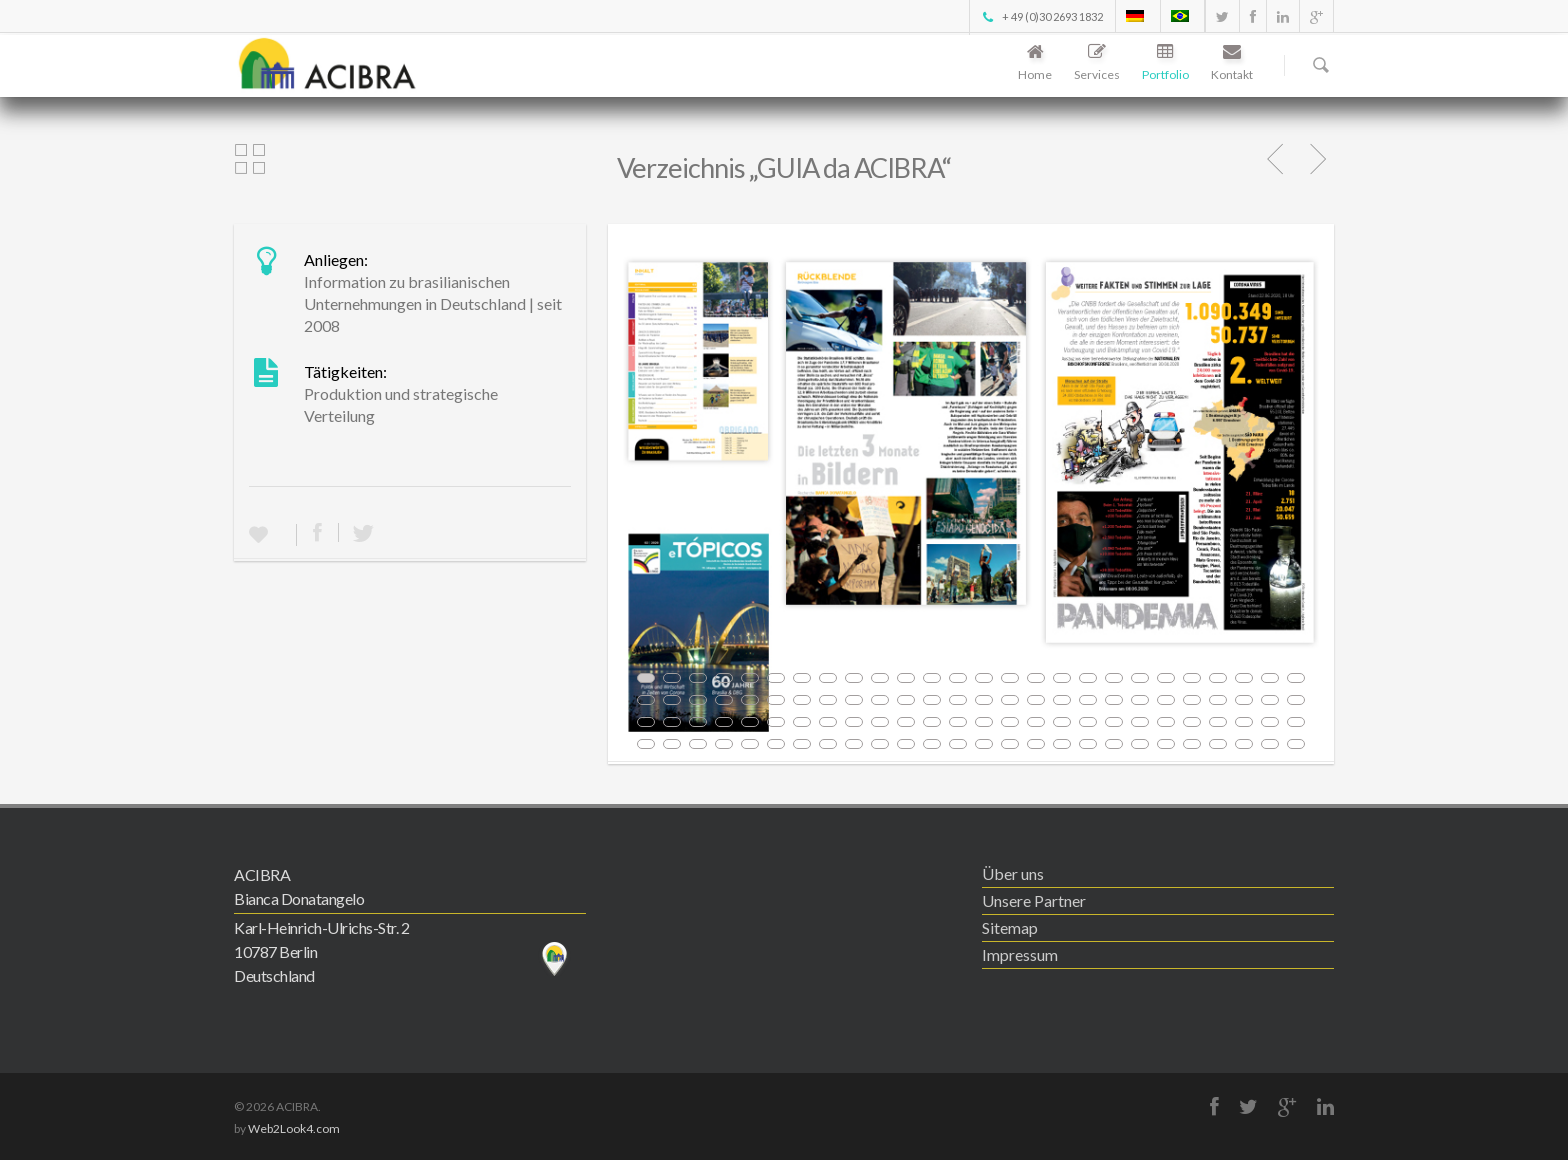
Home (1035, 63)
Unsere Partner (1034, 900)
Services (1097, 63)
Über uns (1013, 873)
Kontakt (1232, 63)
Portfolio (1165, 63)
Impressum (1020, 954)
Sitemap (1010, 927)
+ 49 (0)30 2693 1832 (1041, 16)
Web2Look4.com (294, 1128)
